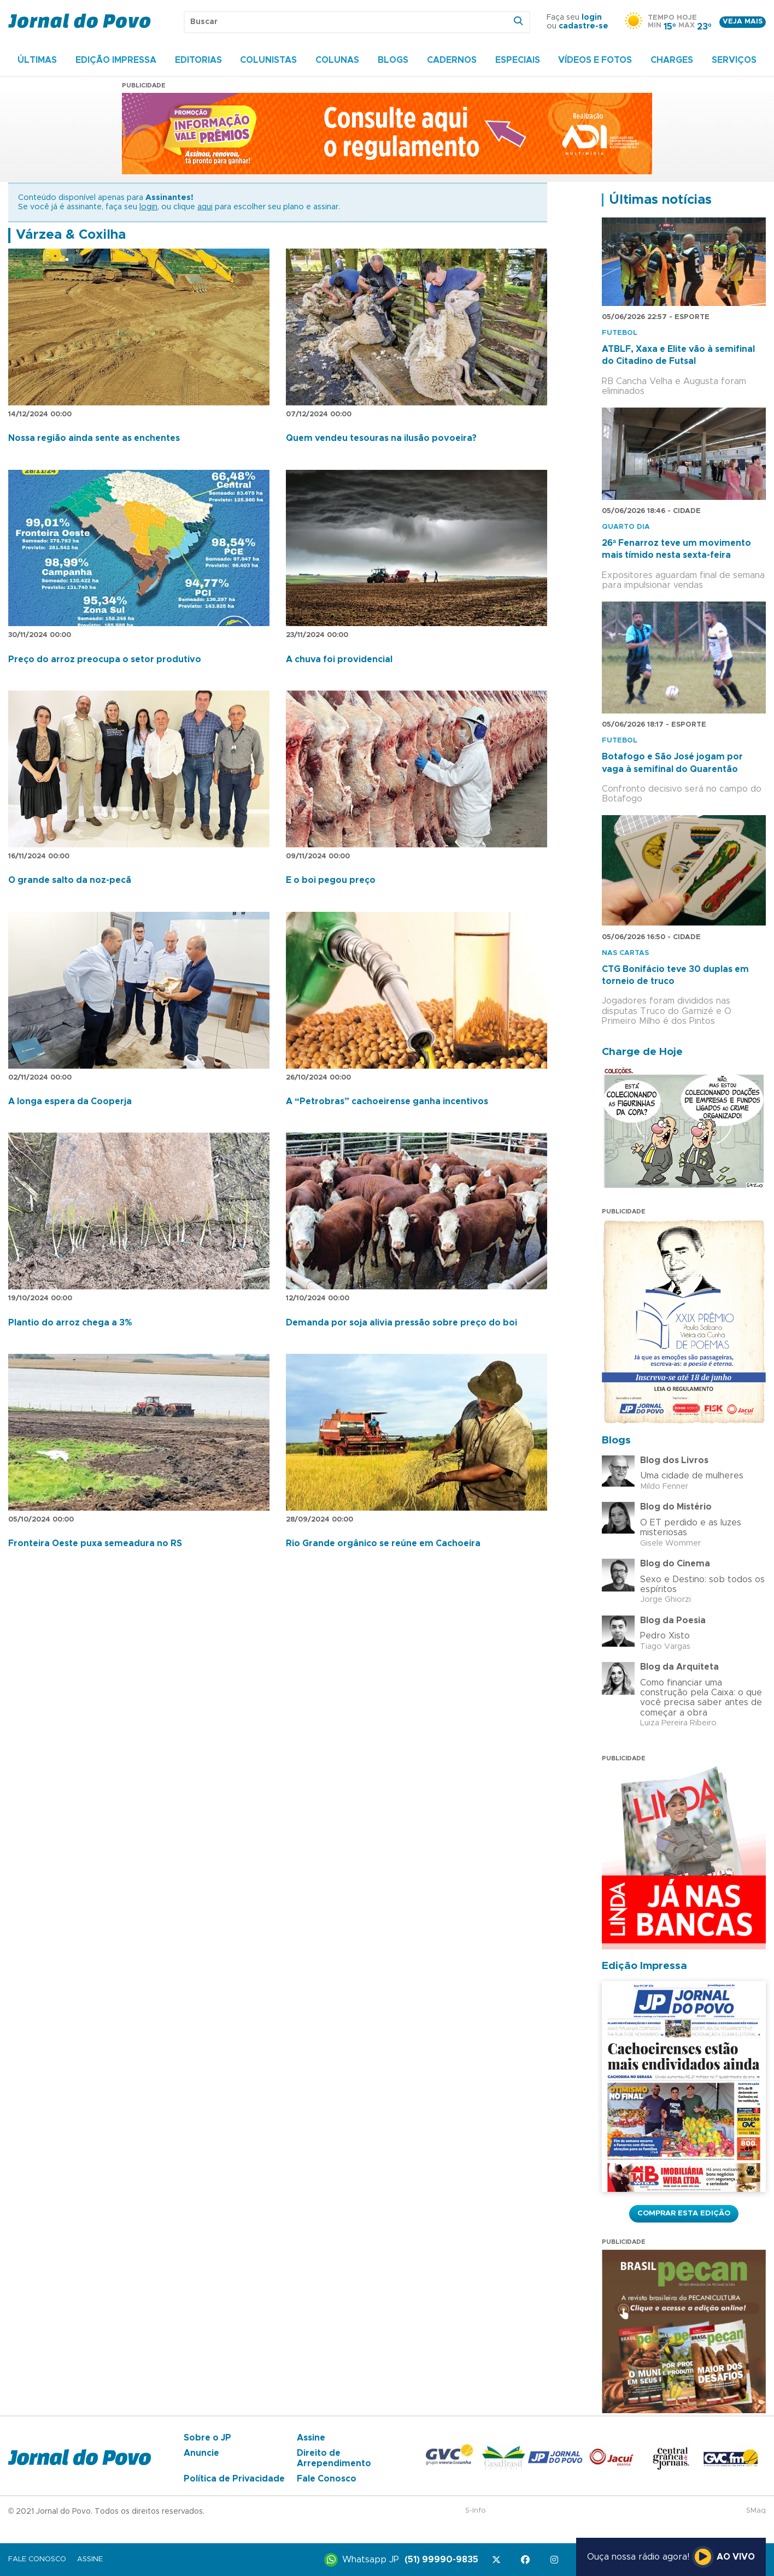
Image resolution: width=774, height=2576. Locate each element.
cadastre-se (583, 26)
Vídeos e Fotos (595, 60)
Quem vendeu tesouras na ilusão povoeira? (381, 438)
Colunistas (268, 60)
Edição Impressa (115, 60)
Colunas (337, 60)
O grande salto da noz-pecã (69, 880)
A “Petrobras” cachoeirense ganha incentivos (387, 1101)
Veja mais (743, 21)
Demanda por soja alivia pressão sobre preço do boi (401, 1322)
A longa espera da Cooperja (70, 1101)
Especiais (517, 60)
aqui (205, 207)
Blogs (393, 60)
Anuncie (201, 2453)
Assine (311, 2437)
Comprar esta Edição (683, 2213)
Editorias (198, 60)
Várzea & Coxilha (71, 234)
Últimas (37, 60)
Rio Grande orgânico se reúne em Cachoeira (383, 1543)
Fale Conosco (326, 2478)
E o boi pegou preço (331, 880)
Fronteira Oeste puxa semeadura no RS (95, 1543)
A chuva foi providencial (339, 659)
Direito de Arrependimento (334, 2458)
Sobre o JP (207, 2437)
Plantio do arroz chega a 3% (70, 1322)
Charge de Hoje (642, 1052)
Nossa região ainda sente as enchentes (94, 438)
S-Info (475, 2510)
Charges (671, 60)
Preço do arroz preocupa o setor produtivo (104, 659)
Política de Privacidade (234, 2478)
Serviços (734, 60)
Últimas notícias (660, 200)
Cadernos (452, 60)
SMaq (756, 2510)
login (592, 17)
